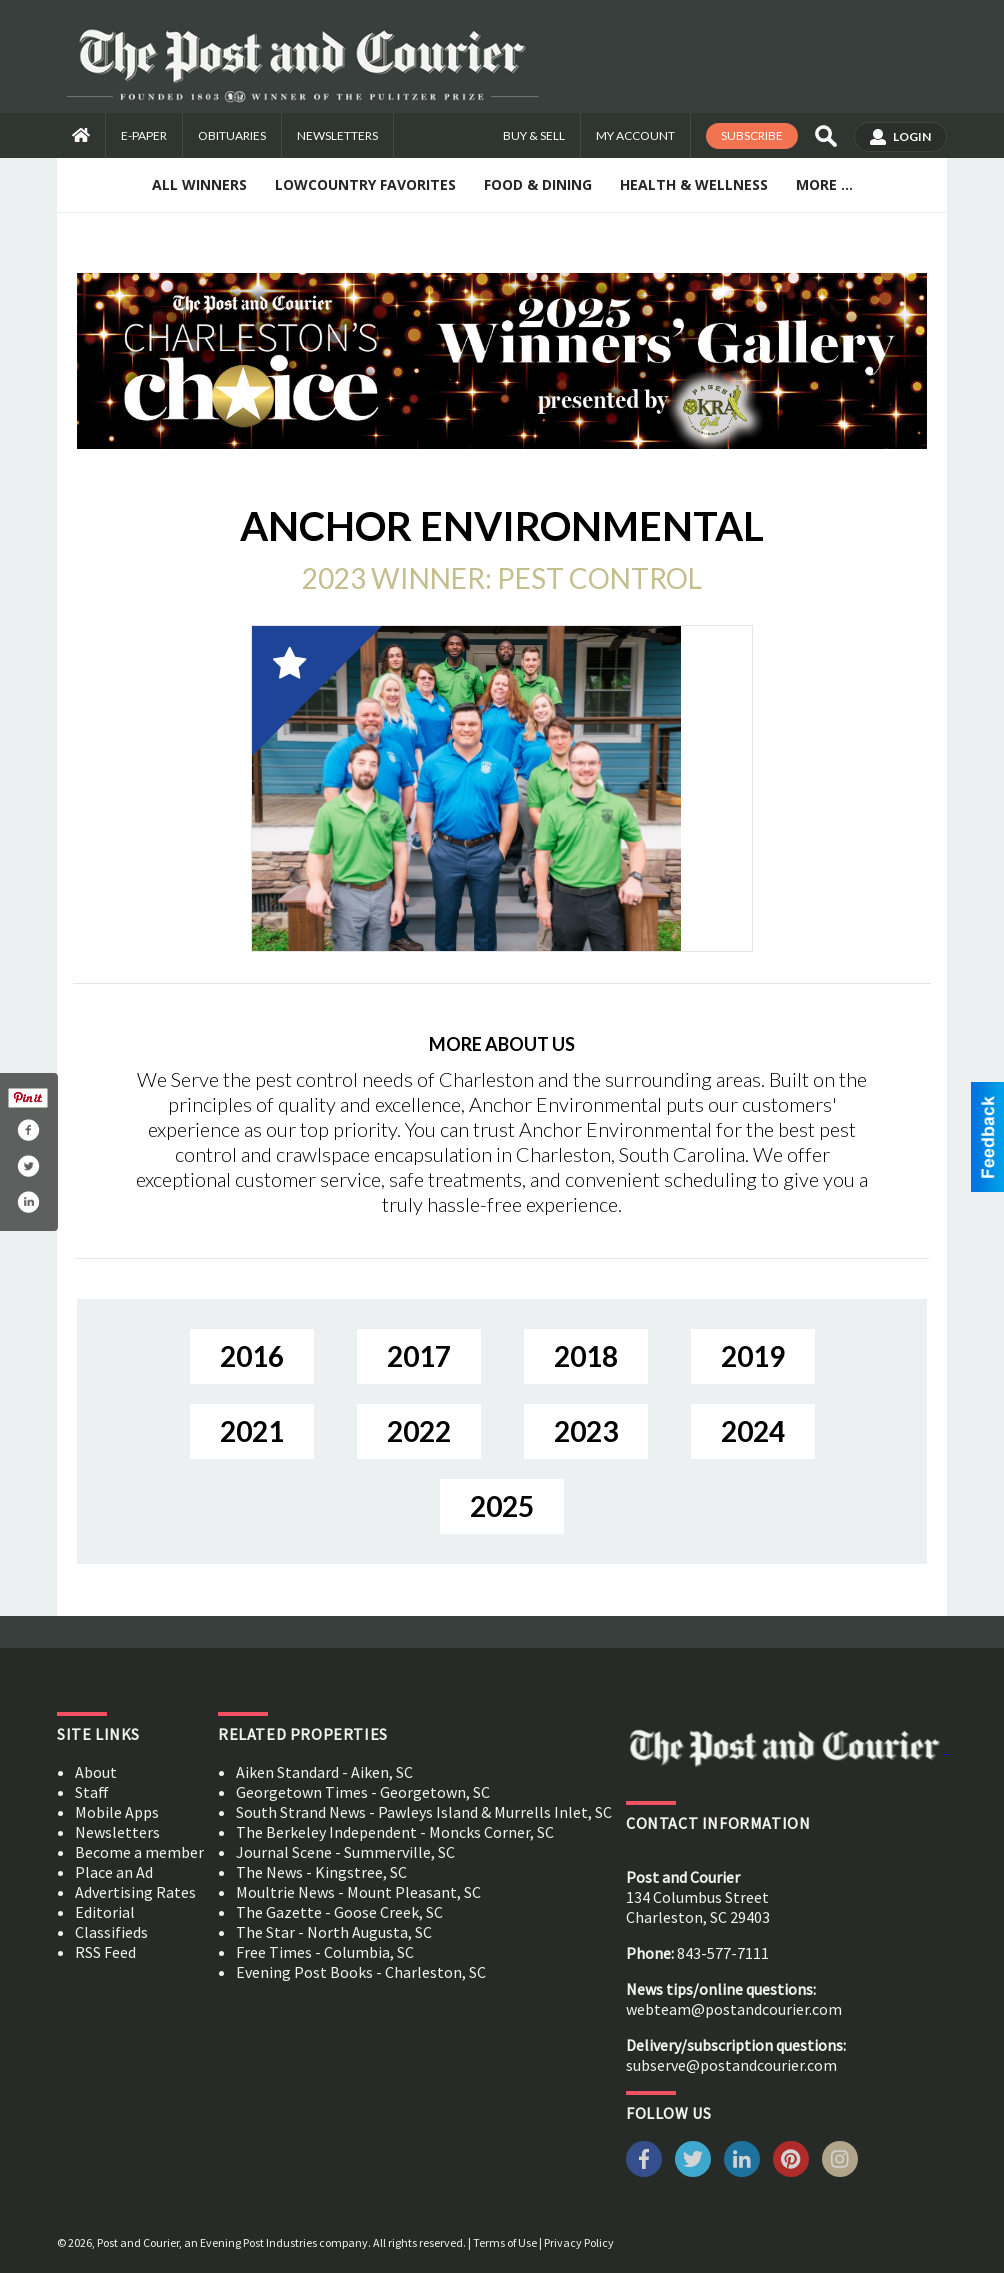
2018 (586, 1356)
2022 (419, 1431)
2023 (586, 1431)
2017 (419, 1356)
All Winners (199, 184)
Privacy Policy (579, 2242)
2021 (252, 1431)
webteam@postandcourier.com (734, 2009)
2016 (252, 1356)
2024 (753, 1431)
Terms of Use (505, 2242)
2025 (502, 1506)
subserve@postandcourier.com (731, 2065)
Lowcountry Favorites (365, 184)
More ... (824, 184)
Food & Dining (538, 184)
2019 (753, 1356)
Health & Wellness (694, 184)
